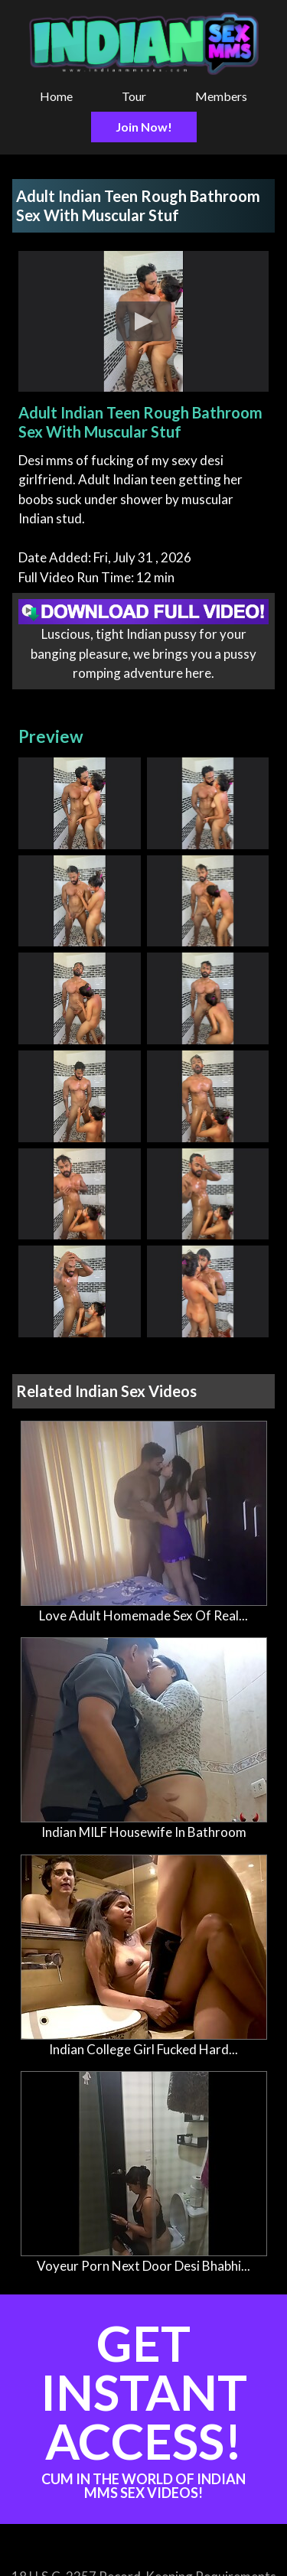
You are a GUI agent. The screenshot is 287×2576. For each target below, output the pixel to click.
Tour (134, 96)
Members (221, 96)
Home (56, 96)
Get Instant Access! (143, 2407)
